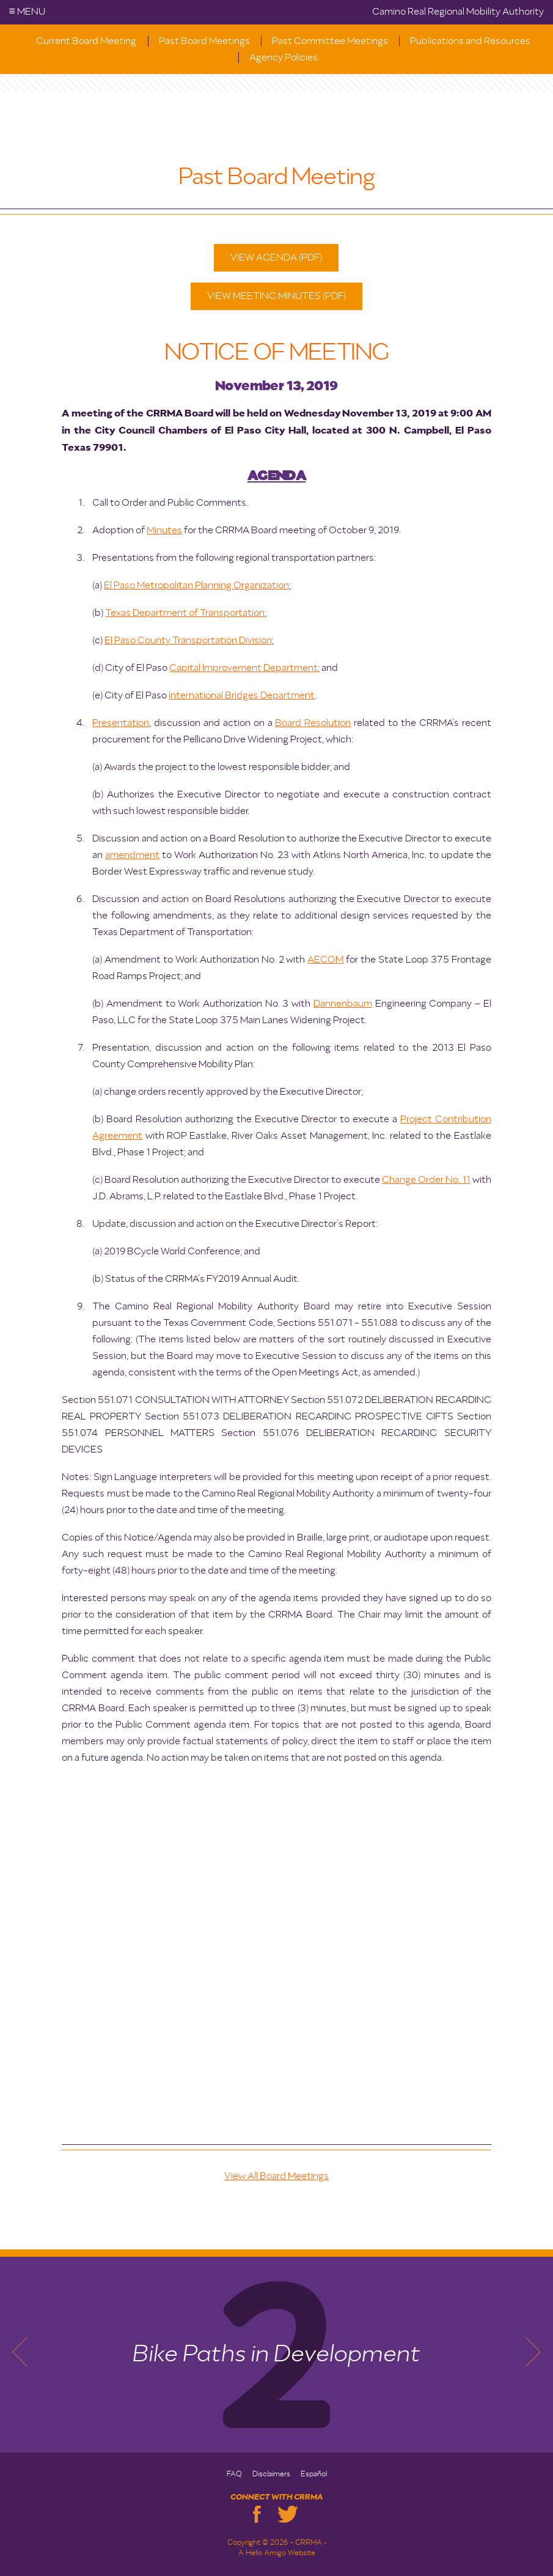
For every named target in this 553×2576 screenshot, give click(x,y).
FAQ (234, 2474)
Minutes (164, 530)
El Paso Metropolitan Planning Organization (196, 585)
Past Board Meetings (204, 41)
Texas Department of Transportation (185, 613)
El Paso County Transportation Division (188, 640)
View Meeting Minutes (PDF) (276, 296)
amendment (132, 855)
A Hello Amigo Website (276, 2553)
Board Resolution (313, 723)
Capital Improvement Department (243, 668)
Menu (27, 12)
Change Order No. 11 (426, 1180)
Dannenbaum (342, 1004)
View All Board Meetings (276, 2176)
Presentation (120, 723)
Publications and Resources (470, 41)
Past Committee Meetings (330, 41)
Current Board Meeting (86, 41)
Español (314, 2474)
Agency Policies (283, 58)
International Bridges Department (242, 695)
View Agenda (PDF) (276, 258)
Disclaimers (271, 2474)
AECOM (325, 960)
